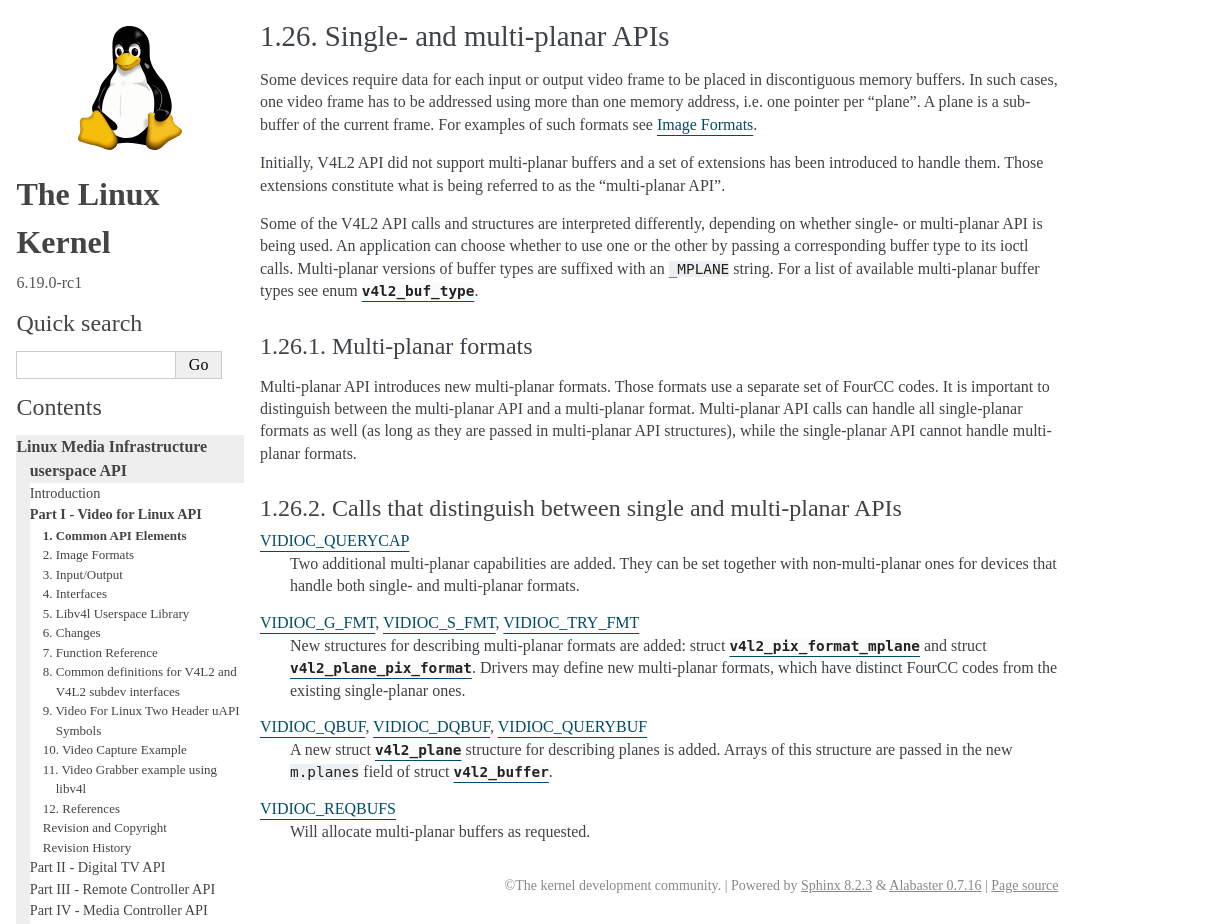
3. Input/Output (83, 244)
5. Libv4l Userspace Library (116, 283)
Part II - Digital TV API (98, 537)
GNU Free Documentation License (130, 687)
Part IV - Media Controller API (119, 580)
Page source (1024, 885)
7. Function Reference (100, 322)
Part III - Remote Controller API (122, 559)
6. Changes (72, 302)
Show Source (58, 905)
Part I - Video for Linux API (116, 184)
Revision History (87, 517)
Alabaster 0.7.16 (935, 885)
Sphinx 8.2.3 (836, 885)
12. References (81, 478)
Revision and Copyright (105, 497)
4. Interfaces (75, 263)
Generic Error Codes (89, 645)
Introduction (65, 163)
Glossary (55, 666)
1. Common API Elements (115, 205)
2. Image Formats (88, 224)
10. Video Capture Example (115, 419)
